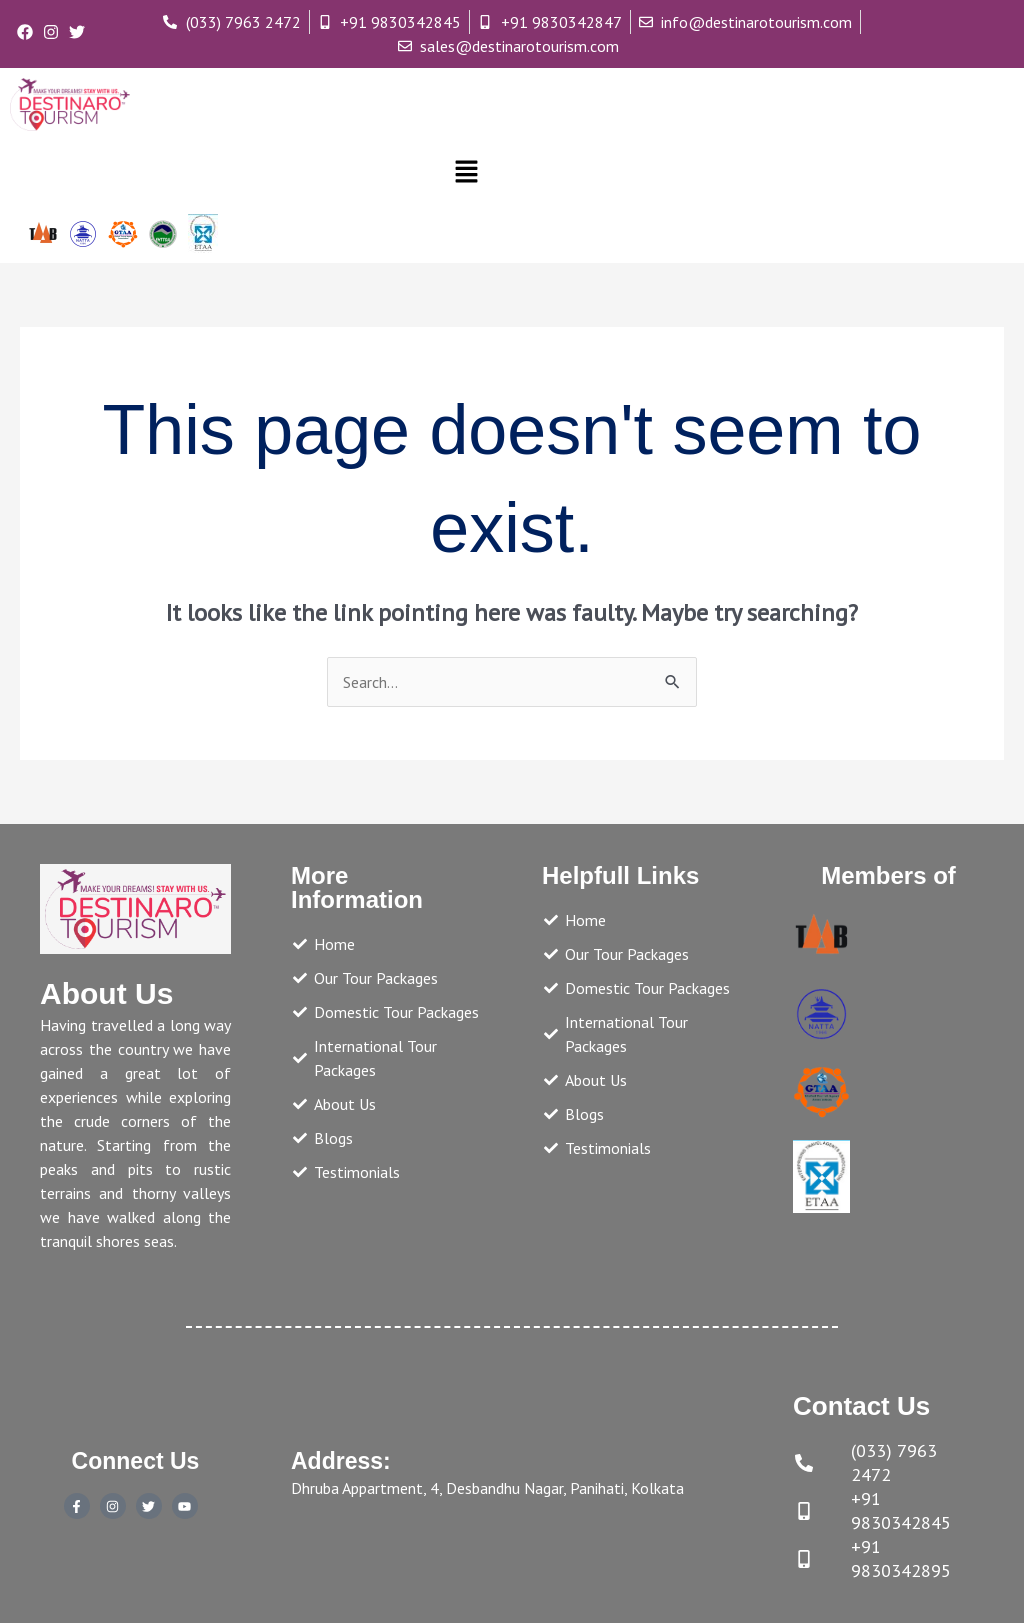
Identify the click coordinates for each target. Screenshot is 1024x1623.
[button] (466, 172)
